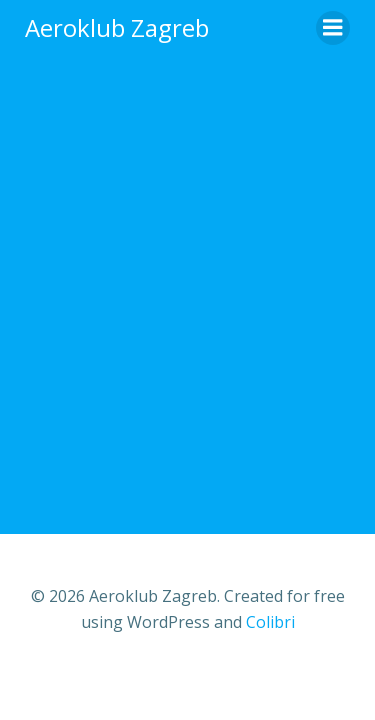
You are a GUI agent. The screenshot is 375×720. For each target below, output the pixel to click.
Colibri (270, 622)
